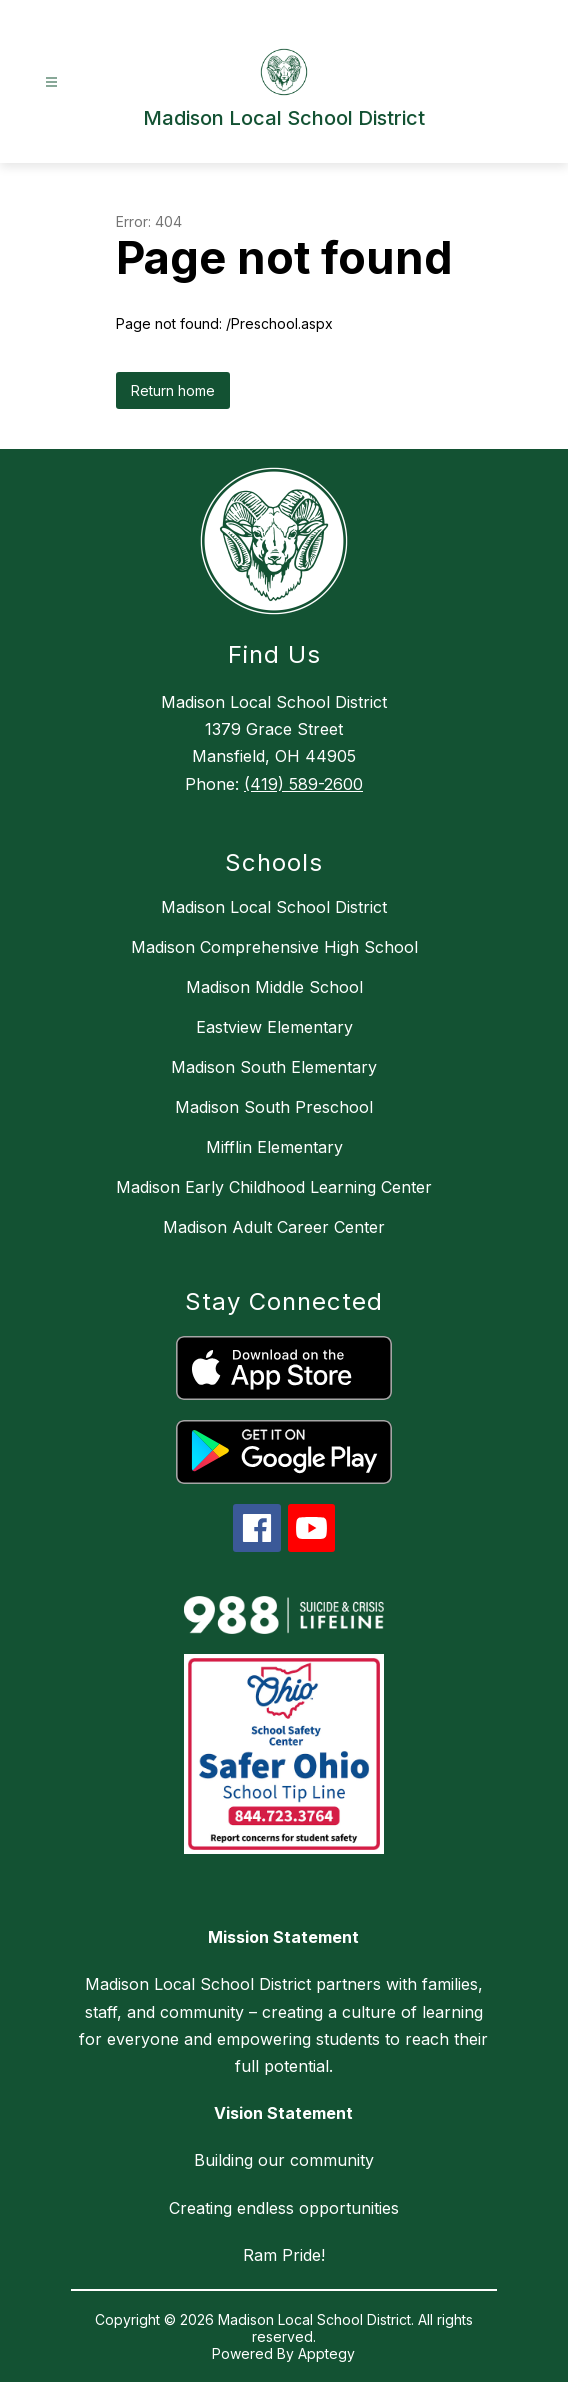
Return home (173, 390)
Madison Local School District (274, 907)
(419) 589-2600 (303, 784)
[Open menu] (51, 82)
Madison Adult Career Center (274, 1227)
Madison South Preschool (274, 1107)
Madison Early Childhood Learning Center (274, 1187)
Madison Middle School (274, 987)
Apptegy (326, 2353)
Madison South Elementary (274, 1067)
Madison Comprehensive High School (274, 947)
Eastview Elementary (274, 1027)
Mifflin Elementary (274, 1147)
